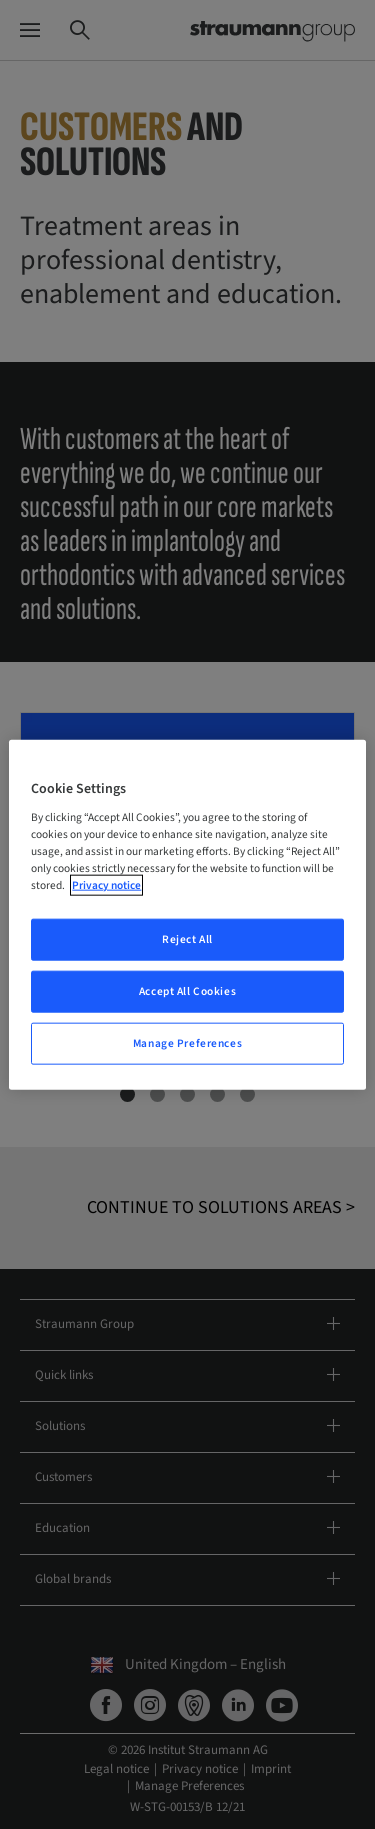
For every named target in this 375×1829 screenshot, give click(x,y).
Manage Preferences (187, 1043)
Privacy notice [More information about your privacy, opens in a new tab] (106, 885)
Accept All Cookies (187, 991)
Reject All (187, 939)
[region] (187, 914)
